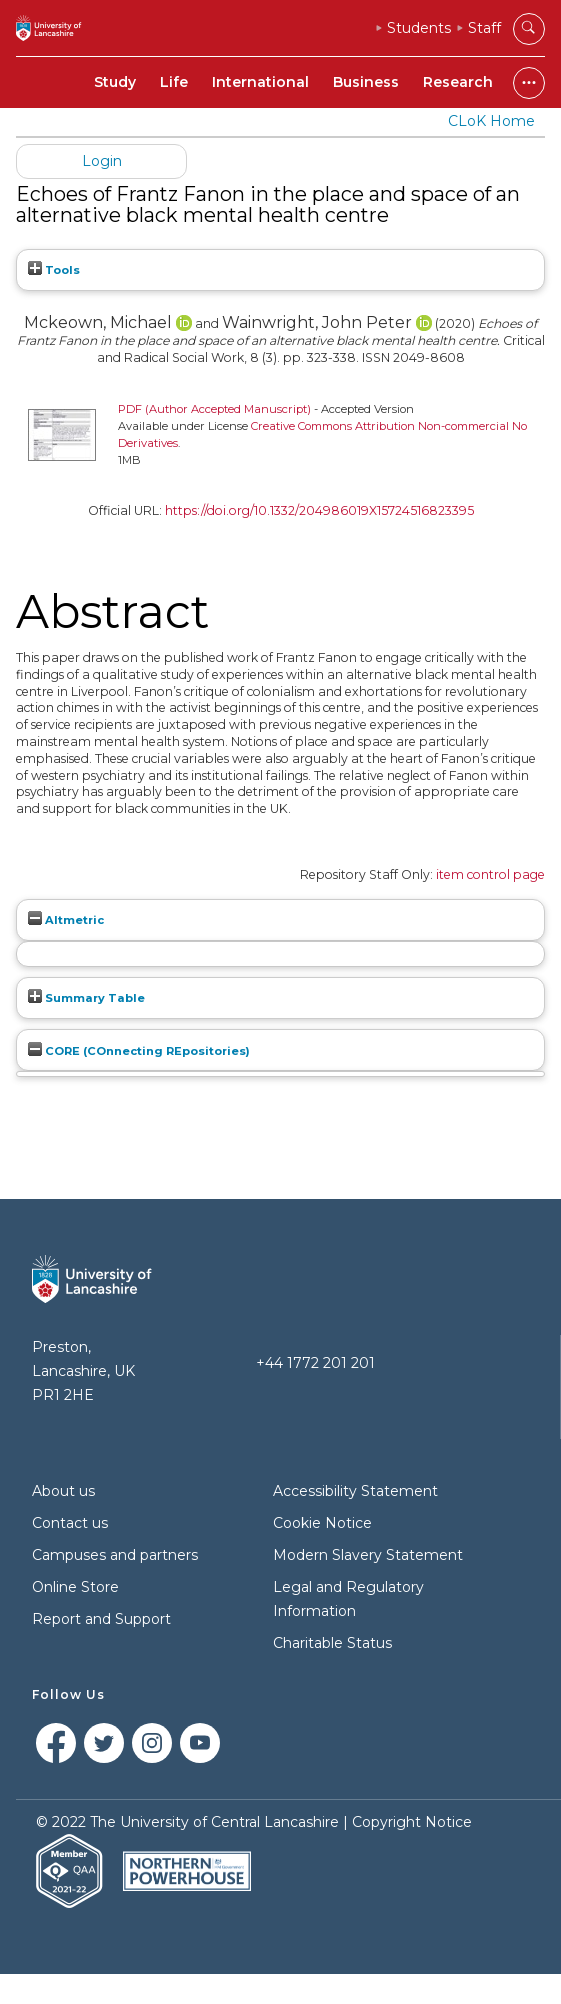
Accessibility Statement (355, 1491)
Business (366, 82)
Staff (484, 28)
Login (102, 161)
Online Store (75, 1587)
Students (419, 28)
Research (458, 82)
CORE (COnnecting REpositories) (139, 1051)
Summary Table (86, 998)
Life (174, 82)
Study (115, 82)
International (260, 82)
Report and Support (101, 1619)
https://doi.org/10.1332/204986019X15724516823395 (319, 510)
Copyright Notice (412, 1822)
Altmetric (66, 920)
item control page (490, 874)
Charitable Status (332, 1643)
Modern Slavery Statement (368, 1555)
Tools (54, 270)
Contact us (70, 1523)
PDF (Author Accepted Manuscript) (214, 409)
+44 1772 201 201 (315, 1363)
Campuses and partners (115, 1555)
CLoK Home (491, 121)
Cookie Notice (322, 1523)
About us (63, 1491)
